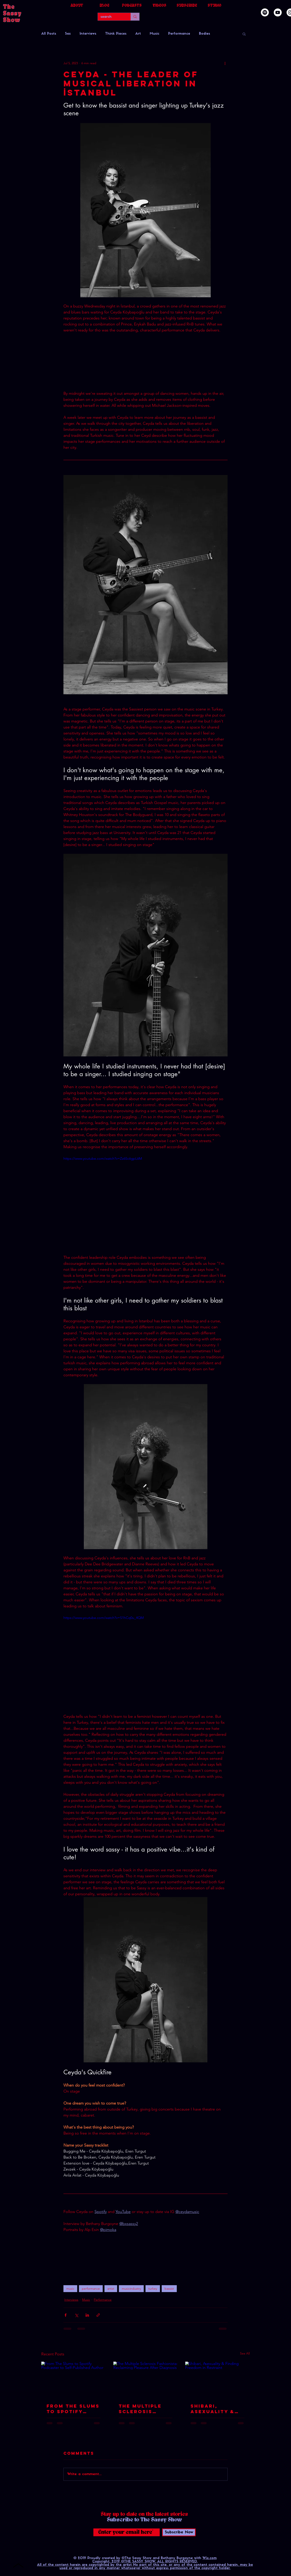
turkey (152, 2289)
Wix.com (210, 2558)
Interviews (88, 34)
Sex (68, 34)
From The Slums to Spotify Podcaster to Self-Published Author (73, 2408)
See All (245, 2353)
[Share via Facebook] (65, 2315)
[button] (244, 34)
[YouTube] (278, 12)
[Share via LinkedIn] (87, 2315)
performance (91, 2289)
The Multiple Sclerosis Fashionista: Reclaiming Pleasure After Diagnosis (145, 2408)
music (70, 2289)
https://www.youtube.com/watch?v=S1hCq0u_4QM (103, 1618)
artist (110, 2289)
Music (154, 34)
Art (138, 34)
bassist (169, 2289)
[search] (110, 17)
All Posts (48, 34)
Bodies (204, 34)
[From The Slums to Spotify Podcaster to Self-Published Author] (73, 2380)
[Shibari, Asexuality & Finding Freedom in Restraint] (217, 2380)
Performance (179, 34)
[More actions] (225, 63)
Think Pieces (115, 34)
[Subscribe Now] (179, 2532)
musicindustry (131, 2289)
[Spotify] (265, 12)
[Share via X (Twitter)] (76, 2315)
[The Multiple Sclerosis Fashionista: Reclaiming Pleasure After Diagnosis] (145, 2380)
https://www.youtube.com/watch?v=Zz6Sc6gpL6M (102, 1158)
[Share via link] (98, 2315)
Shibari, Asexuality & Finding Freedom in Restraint (212, 2408)
